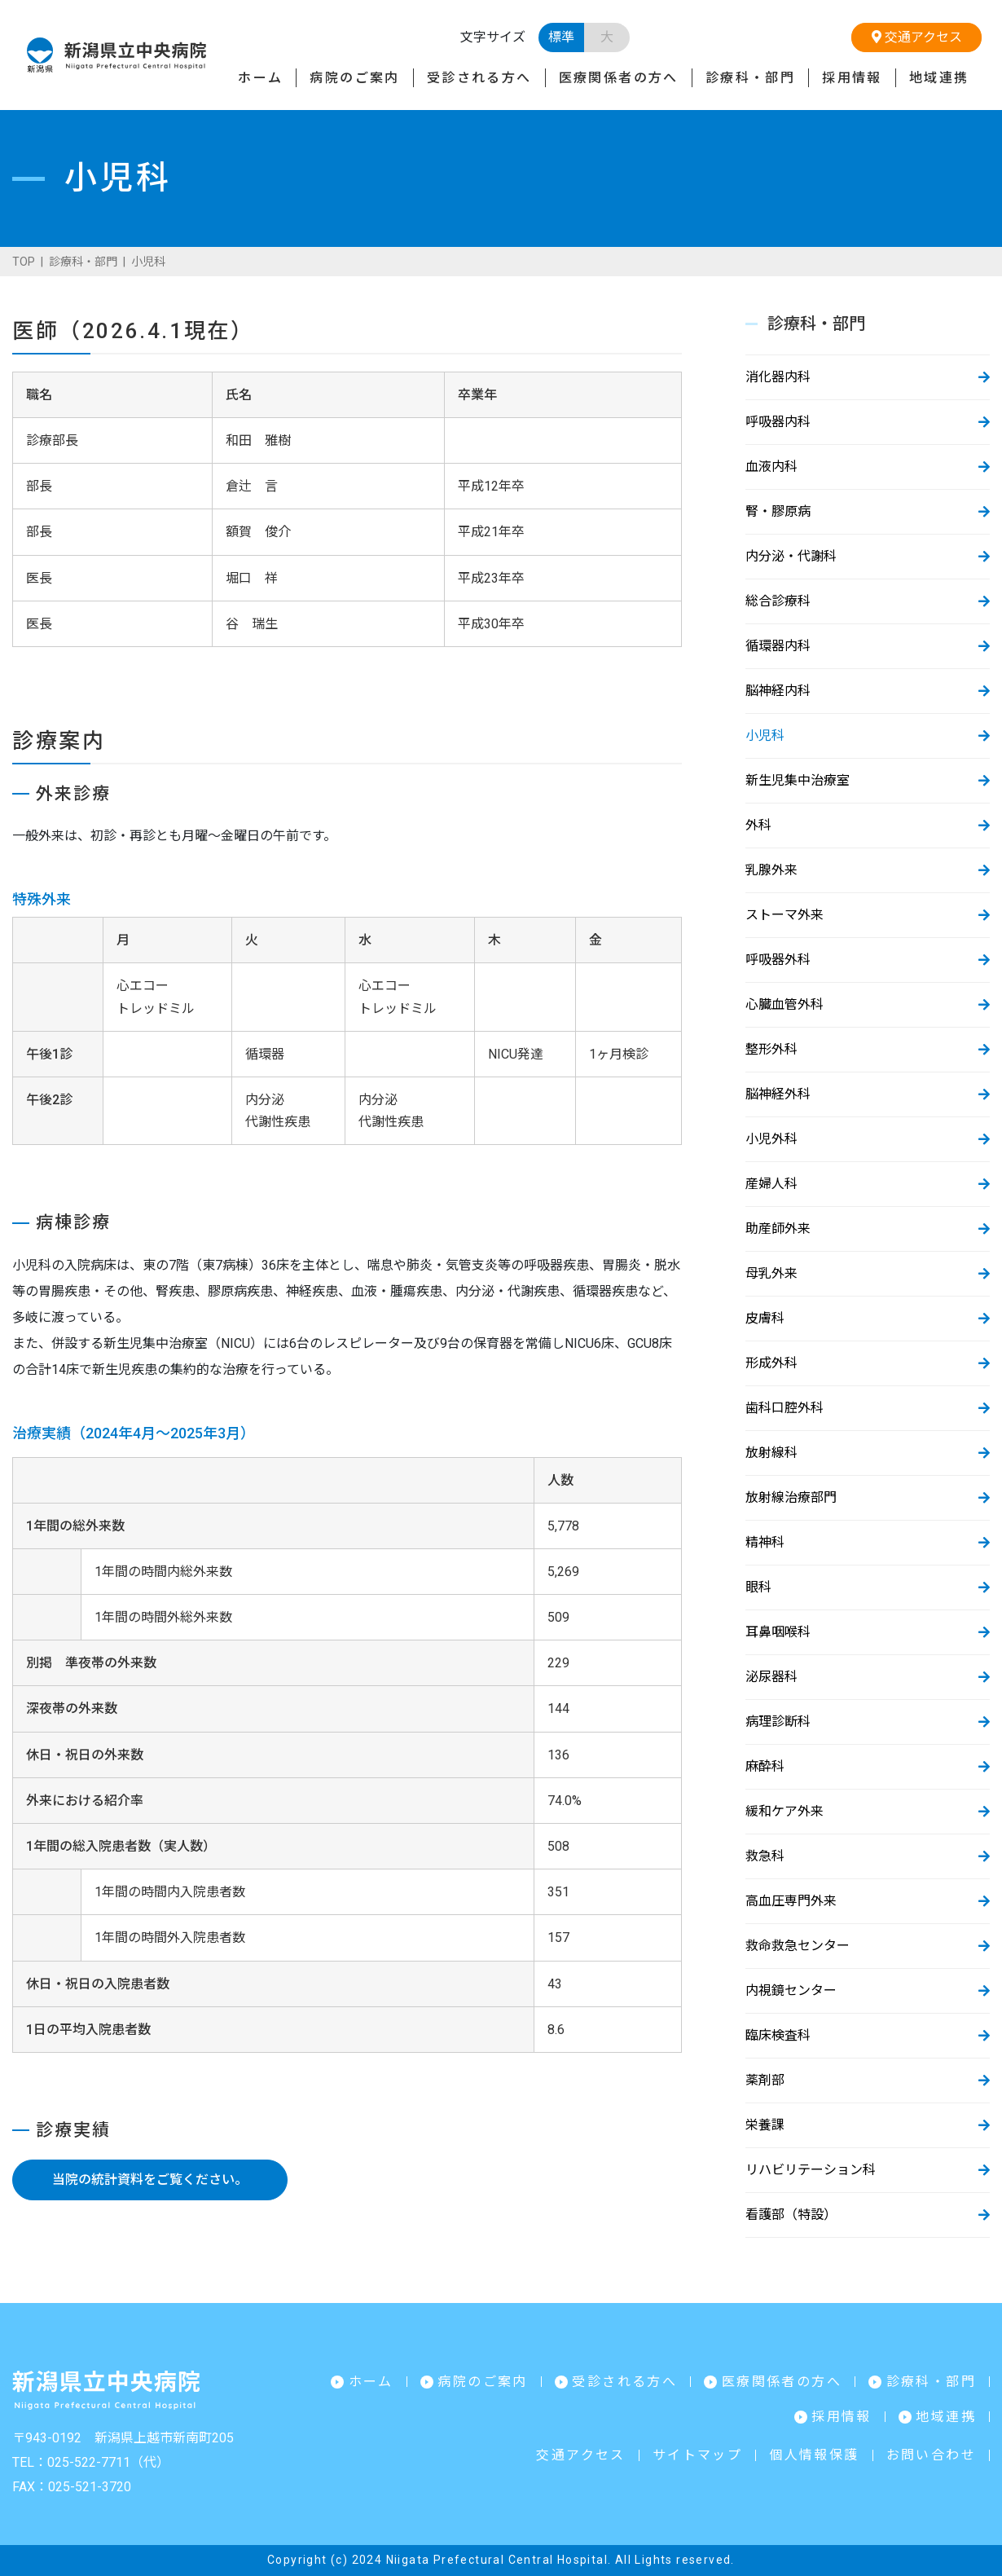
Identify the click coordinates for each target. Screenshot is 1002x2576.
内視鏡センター (791, 1990)
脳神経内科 (778, 690)
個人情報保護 (814, 2455)
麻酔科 (764, 1766)
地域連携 (939, 78)
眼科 (758, 1587)
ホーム (260, 78)
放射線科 (771, 1452)
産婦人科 (771, 1183)
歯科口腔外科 (784, 1408)
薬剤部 (764, 2080)
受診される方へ (479, 78)
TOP (23, 261)
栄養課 (764, 2125)
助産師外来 (778, 1228)
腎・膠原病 (778, 511)
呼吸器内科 (778, 421)
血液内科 (771, 466)
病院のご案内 (354, 78)
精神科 (764, 1542)
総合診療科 (778, 601)
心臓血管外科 (784, 1004)
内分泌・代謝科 (791, 556)
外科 (758, 825)
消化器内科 (778, 377)
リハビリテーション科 (810, 2169)
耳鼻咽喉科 (778, 1632)
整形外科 (771, 1049)
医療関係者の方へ (619, 78)
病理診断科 (778, 1721)
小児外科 (771, 1139)
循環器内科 (778, 646)
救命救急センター (797, 1945)
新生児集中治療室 (797, 780)
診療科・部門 (750, 78)
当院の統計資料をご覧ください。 (150, 2179)
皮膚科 (764, 1318)
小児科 (764, 735)
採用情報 (852, 78)
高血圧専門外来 (791, 1901)
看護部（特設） (791, 2214)
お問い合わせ (931, 2455)
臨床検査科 (778, 2035)
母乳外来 (771, 1273)
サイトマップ (697, 2455)
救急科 (764, 1856)
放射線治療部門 (791, 1497)
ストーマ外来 (784, 915)
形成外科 (771, 1363)
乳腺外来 (771, 870)
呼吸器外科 (778, 959)
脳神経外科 (778, 1094)
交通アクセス (917, 37)
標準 (561, 37)
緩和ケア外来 (784, 1811)
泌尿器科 (771, 1676)
